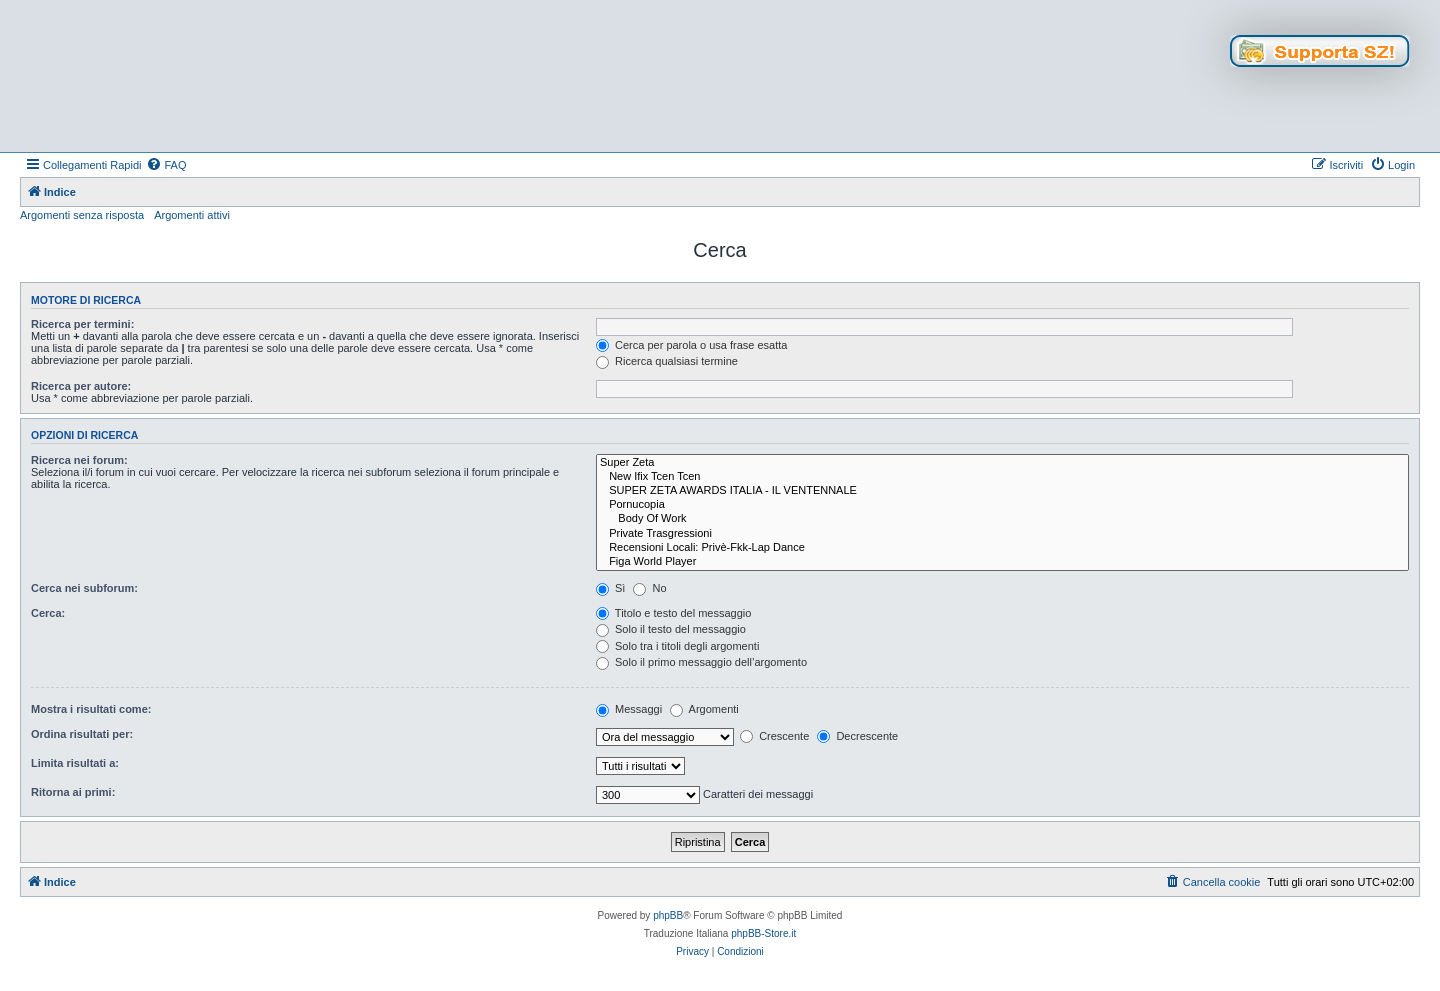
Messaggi (629, 709)
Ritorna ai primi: (73, 792)
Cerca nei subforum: (84, 588)
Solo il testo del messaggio (671, 629)
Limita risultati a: (75, 763)
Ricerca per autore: (81, 386)
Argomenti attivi (192, 215)
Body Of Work (1002, 519)
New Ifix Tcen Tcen (1002, 477)
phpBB (668, 915)
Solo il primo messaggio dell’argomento (701, 662)
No (649, 588)
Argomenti (704, 709)
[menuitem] (166, 165)
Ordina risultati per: (82, 734)
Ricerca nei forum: (79, 460)
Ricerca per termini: (82, 324)
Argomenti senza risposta (82, 215)
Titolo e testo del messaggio (673, 613)
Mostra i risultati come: (91, 709)
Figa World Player (1002, 562)
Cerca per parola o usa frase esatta (691, 345)
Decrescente (857, 736)
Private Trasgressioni (1002, 534)
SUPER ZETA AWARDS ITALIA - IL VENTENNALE (1002, 491)
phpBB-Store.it (763, 933)
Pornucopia (1002, 505)
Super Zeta (1002, 463)
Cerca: (48, 613)
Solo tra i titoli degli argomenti (677, 646)
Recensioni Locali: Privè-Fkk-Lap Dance (1002, 548)
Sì (610, 588)
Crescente (774, 736)
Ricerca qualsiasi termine (667, 361)
